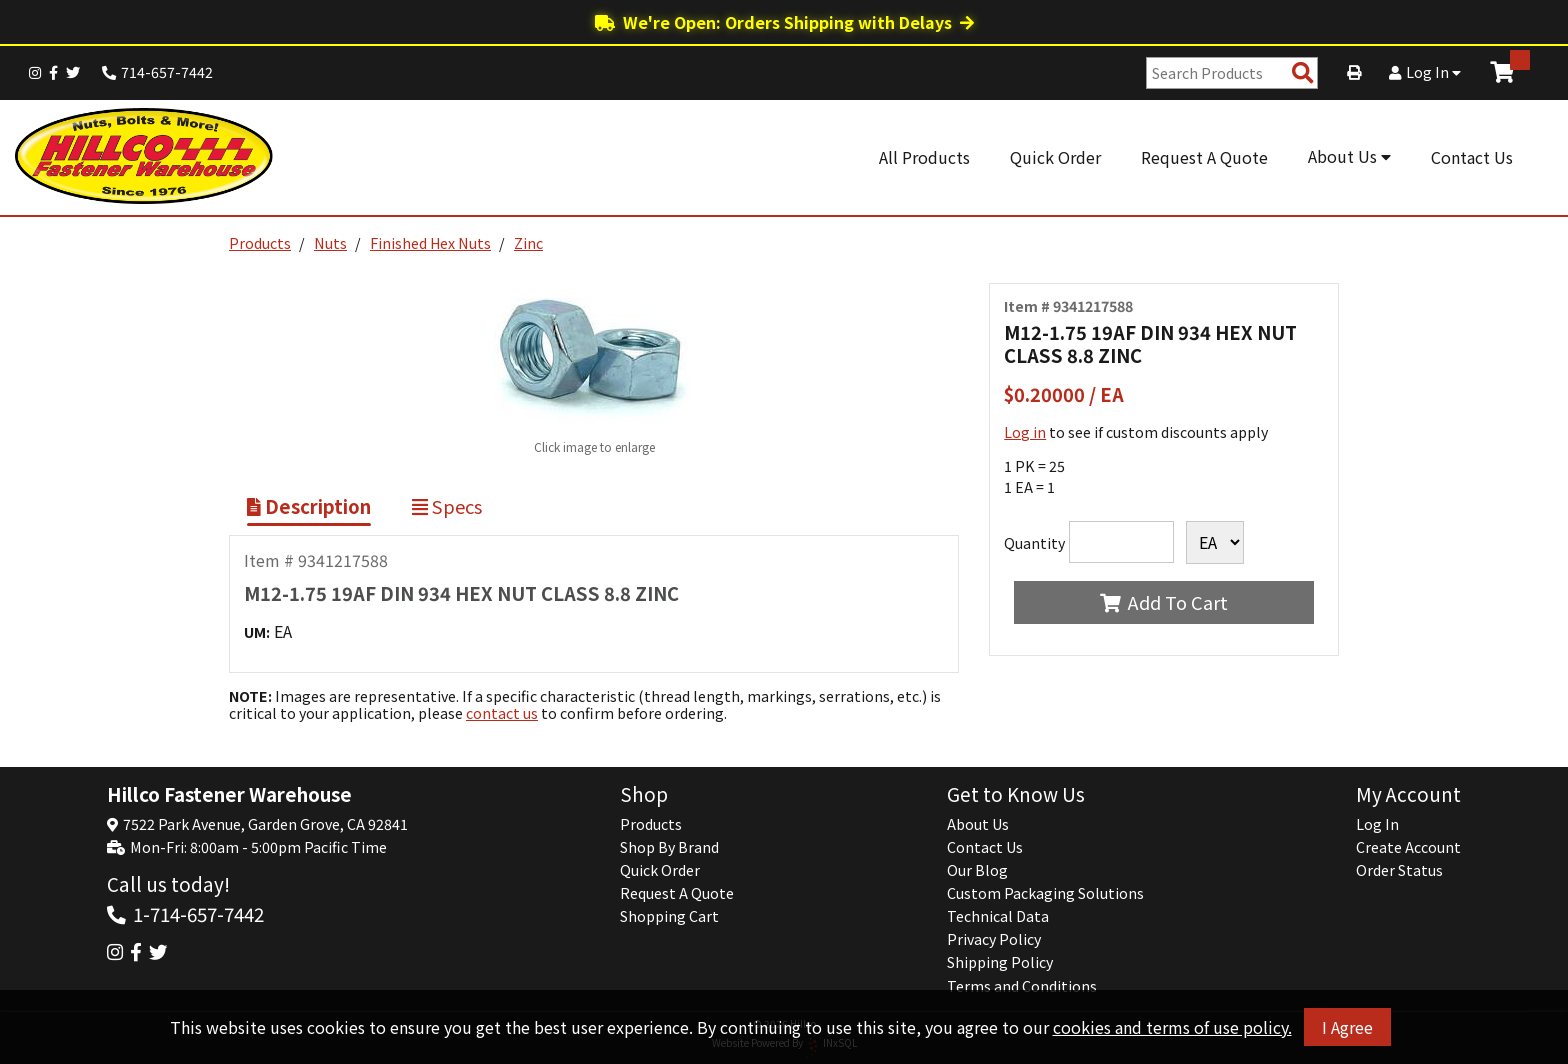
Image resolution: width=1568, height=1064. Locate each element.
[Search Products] (1303, 73)
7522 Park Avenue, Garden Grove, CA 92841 (265, 824)
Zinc (528, 243)
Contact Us (1472, 157)
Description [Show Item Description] (309, 506)
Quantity (1034, 543)
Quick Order (1055, 157)
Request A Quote (1204, 157)
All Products (924, 157)
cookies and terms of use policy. (1172, 1027)
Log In (1425, 72)
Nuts (330, 243)
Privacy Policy (994, 939)
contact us (502, 713)
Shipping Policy (1000, 962)
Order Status (1399, 870)
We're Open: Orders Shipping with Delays (784, 22)
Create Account (1408, 847)
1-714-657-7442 (198, 913)
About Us (1349, 156)
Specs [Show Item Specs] (447, 506)
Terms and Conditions (1022, 986)
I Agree (1347, 1027)
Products (260, 243)
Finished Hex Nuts (430, 243)
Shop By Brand (669, 847)
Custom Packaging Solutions (1045, 893)
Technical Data (998, 916)
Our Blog (977, 870)
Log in (1025, 432)
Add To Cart (1163, 602)
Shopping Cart (669, 916)
